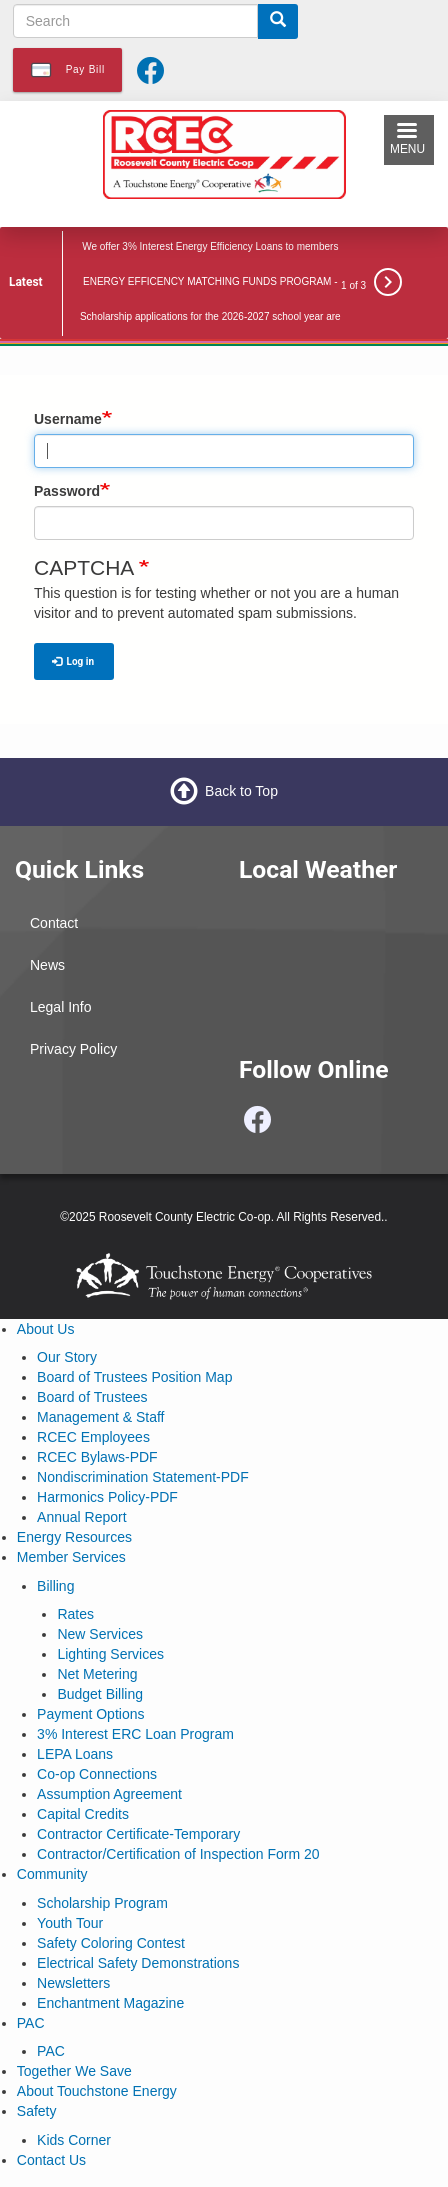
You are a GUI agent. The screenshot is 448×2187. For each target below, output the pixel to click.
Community (52, 1874)
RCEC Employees (93, 1437)
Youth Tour (70, 1923)
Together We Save (74, 2071)
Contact (54, 923)
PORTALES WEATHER (336, 978)
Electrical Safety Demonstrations (138, 1963)
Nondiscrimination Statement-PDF (143, 1477)
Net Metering (97, 1674)
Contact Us (51, 2160)
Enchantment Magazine (110, 2003)
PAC (31, 2023)
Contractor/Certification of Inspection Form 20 (178, 1854)
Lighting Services (110, 1654)
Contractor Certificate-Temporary (138, 1834)
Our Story (67, 1357)
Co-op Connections (97, 1774)
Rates (75, 1614)
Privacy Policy (73, 1049)
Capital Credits (83, 1814)
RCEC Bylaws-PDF (97, 1457)
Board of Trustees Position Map (134, 1377)
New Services (100, 1634)
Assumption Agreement (109, 1794)
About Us (46, 1329)
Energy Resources (74, 1537)
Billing (55, 1586)
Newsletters (73, 1983)
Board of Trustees (92, 1397)
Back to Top (241, 791)
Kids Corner (74, 2140)
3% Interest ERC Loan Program (135, 1734)
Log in (73, 661)
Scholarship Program (102, 1903)
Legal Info (61, 1007)
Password (67, 491)
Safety (37, 2111)
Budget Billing (100, 1694)
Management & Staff (100, 1417)
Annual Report (82, 1517)
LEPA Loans (75, 1754)
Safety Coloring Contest (111, 1943)
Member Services (71, 1557)
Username (68, 419)
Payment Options (90, 1714)
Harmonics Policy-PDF (107, 1497)
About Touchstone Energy (97, 2091)
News (47, 965)
